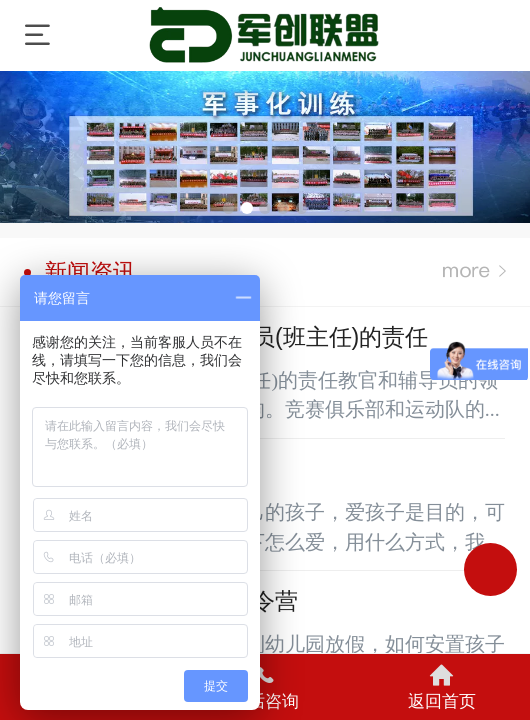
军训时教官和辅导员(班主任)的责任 (227, 336)
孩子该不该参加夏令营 (161, 600)
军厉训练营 (266, 35)
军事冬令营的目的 (138, 468)
